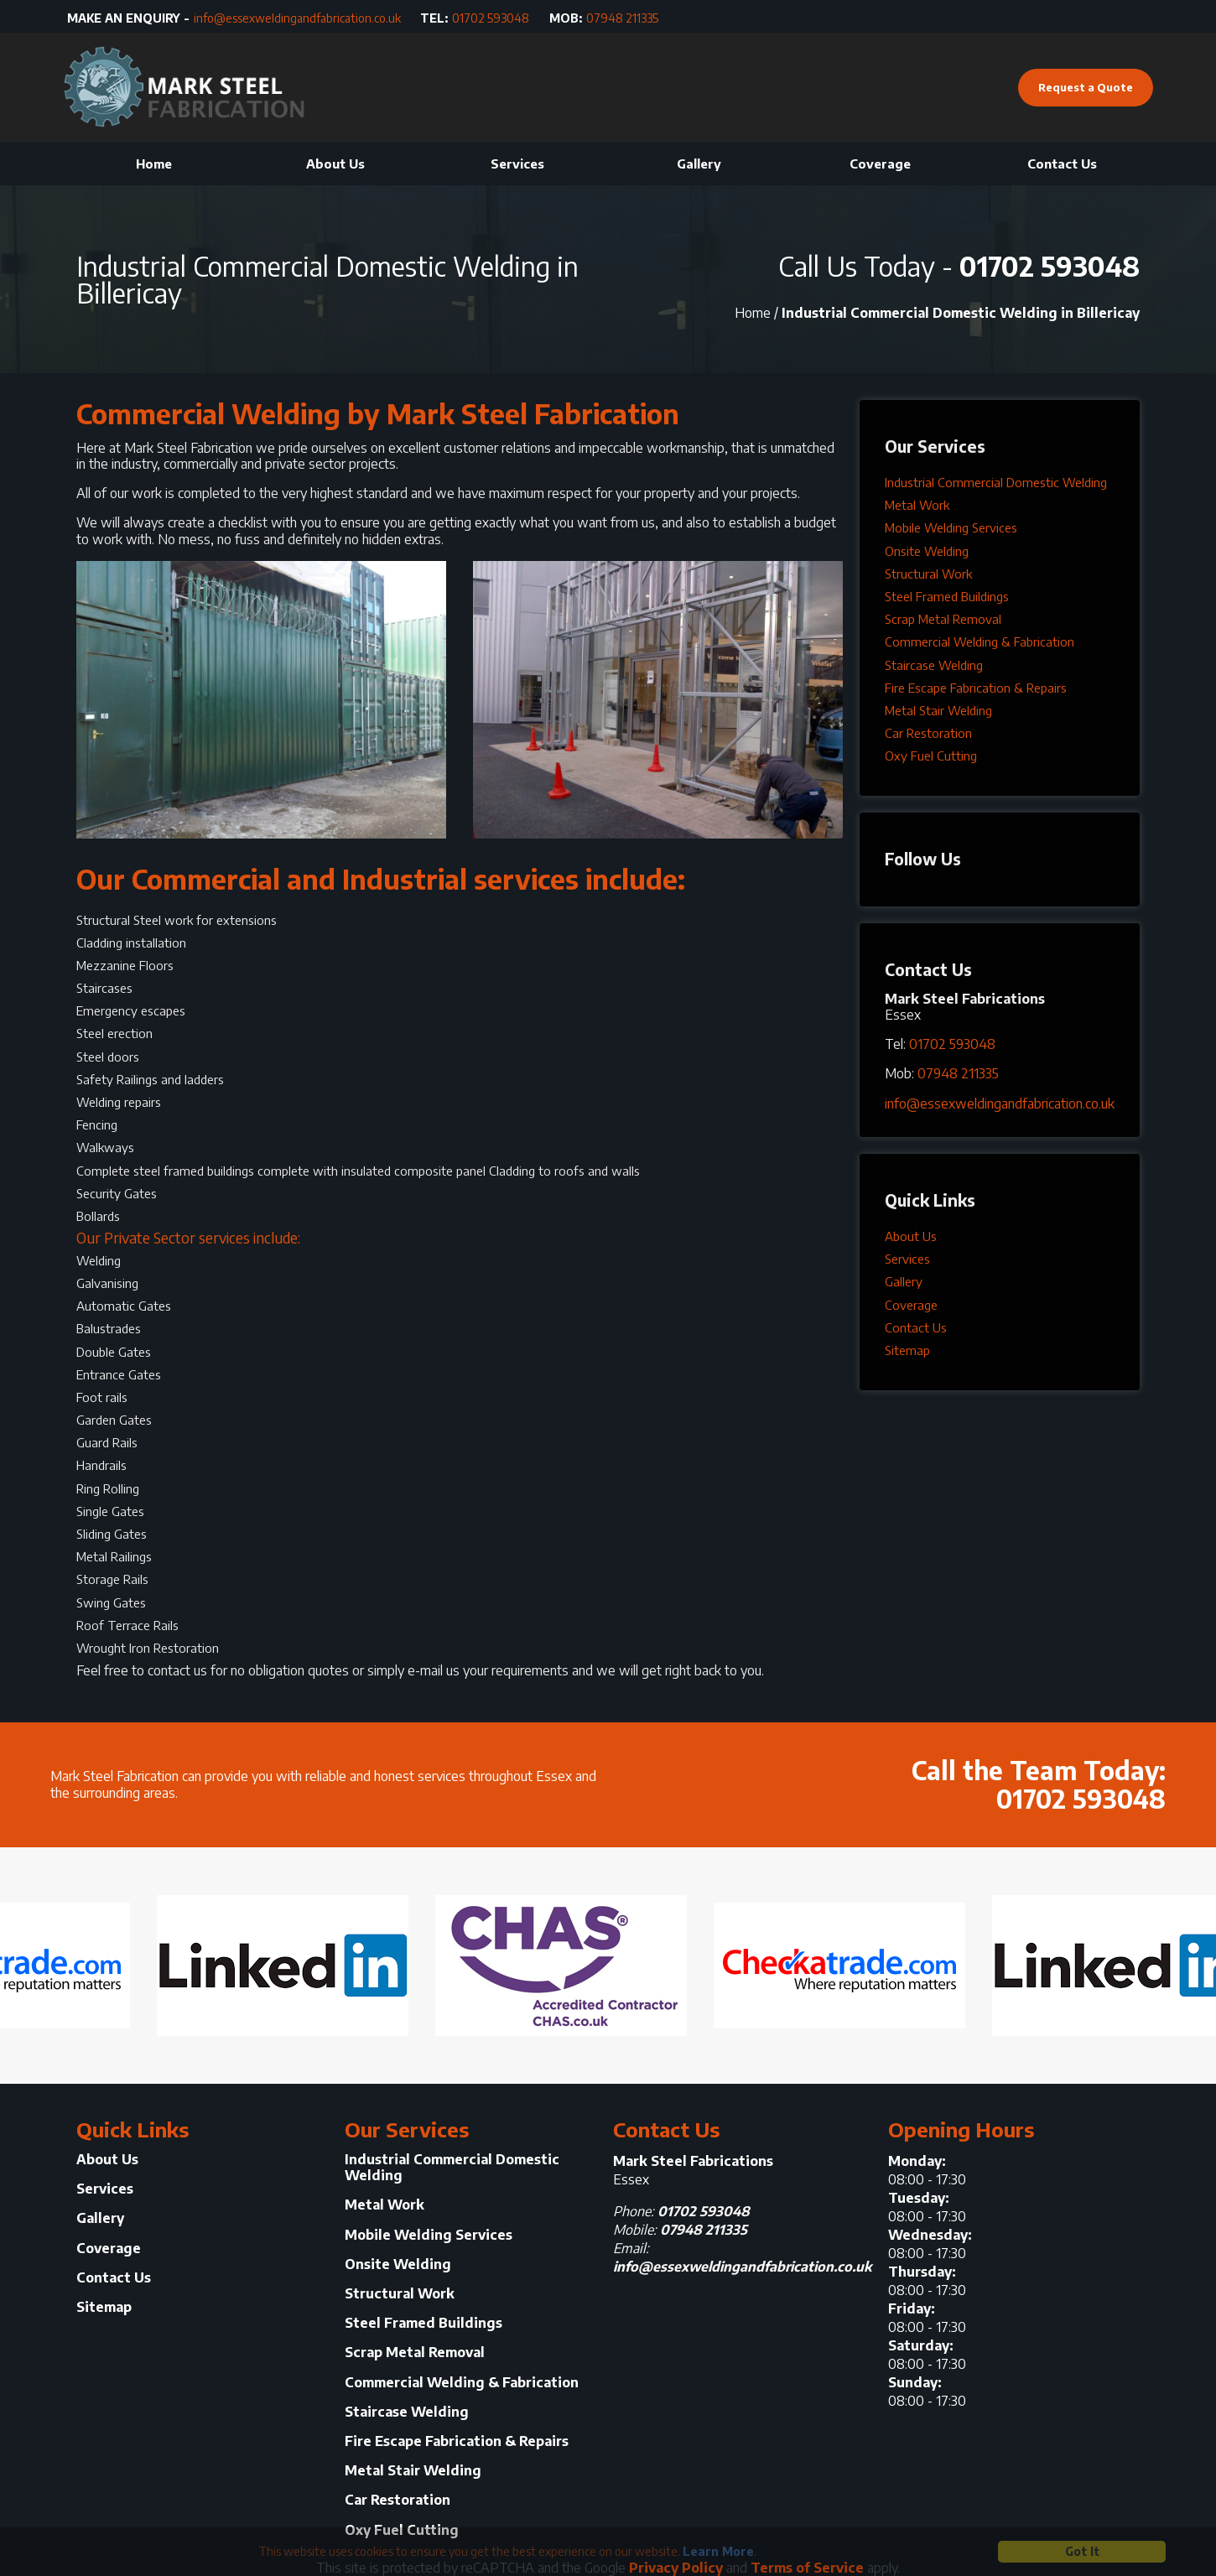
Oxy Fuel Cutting (931, 755)
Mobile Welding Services (951, 527)
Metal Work (917, 504)
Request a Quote (1085, 87)
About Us (335, 163)
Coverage (880, 163)
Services (517, 163)
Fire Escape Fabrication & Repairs (976, 687)
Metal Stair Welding (938, 710)
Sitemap (907, 1350)
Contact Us (1062, 163)
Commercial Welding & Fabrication (979, 641)
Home (154, 163)
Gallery (699, 163)
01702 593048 (490, 18)
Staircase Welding (934, 665)
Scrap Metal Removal (943, 618)
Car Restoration (928, 732)
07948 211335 (622, 18)
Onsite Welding (927, 550)
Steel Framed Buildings (947, 596)
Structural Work (928, 573)
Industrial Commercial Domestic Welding (996, 482)
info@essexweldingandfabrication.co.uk (297, 18)
